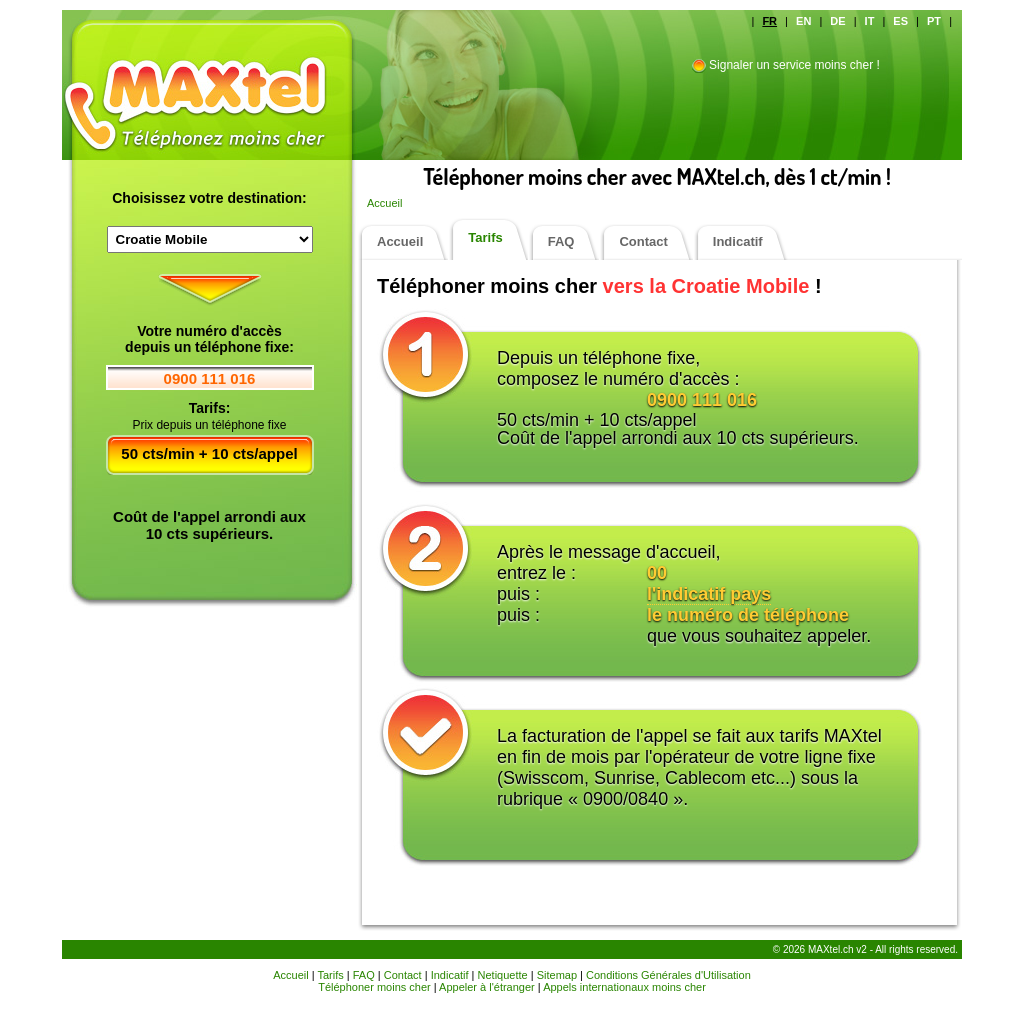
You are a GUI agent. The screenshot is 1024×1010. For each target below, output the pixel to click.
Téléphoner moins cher (374, 987)
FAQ (561, 241)
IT (870, 21)
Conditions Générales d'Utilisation (668, 975)
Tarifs (485, 237)
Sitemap (557, 975)
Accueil (384, 203)
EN (803, 21)
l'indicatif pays (709, 594)
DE (837, 21)
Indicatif (738, 241)
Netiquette (503, 975)
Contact (643, 241)
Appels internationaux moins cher (624, 987)
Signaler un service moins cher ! (794, 65)
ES (900, 21)
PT (934, 21)
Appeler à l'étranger (487, 987)
